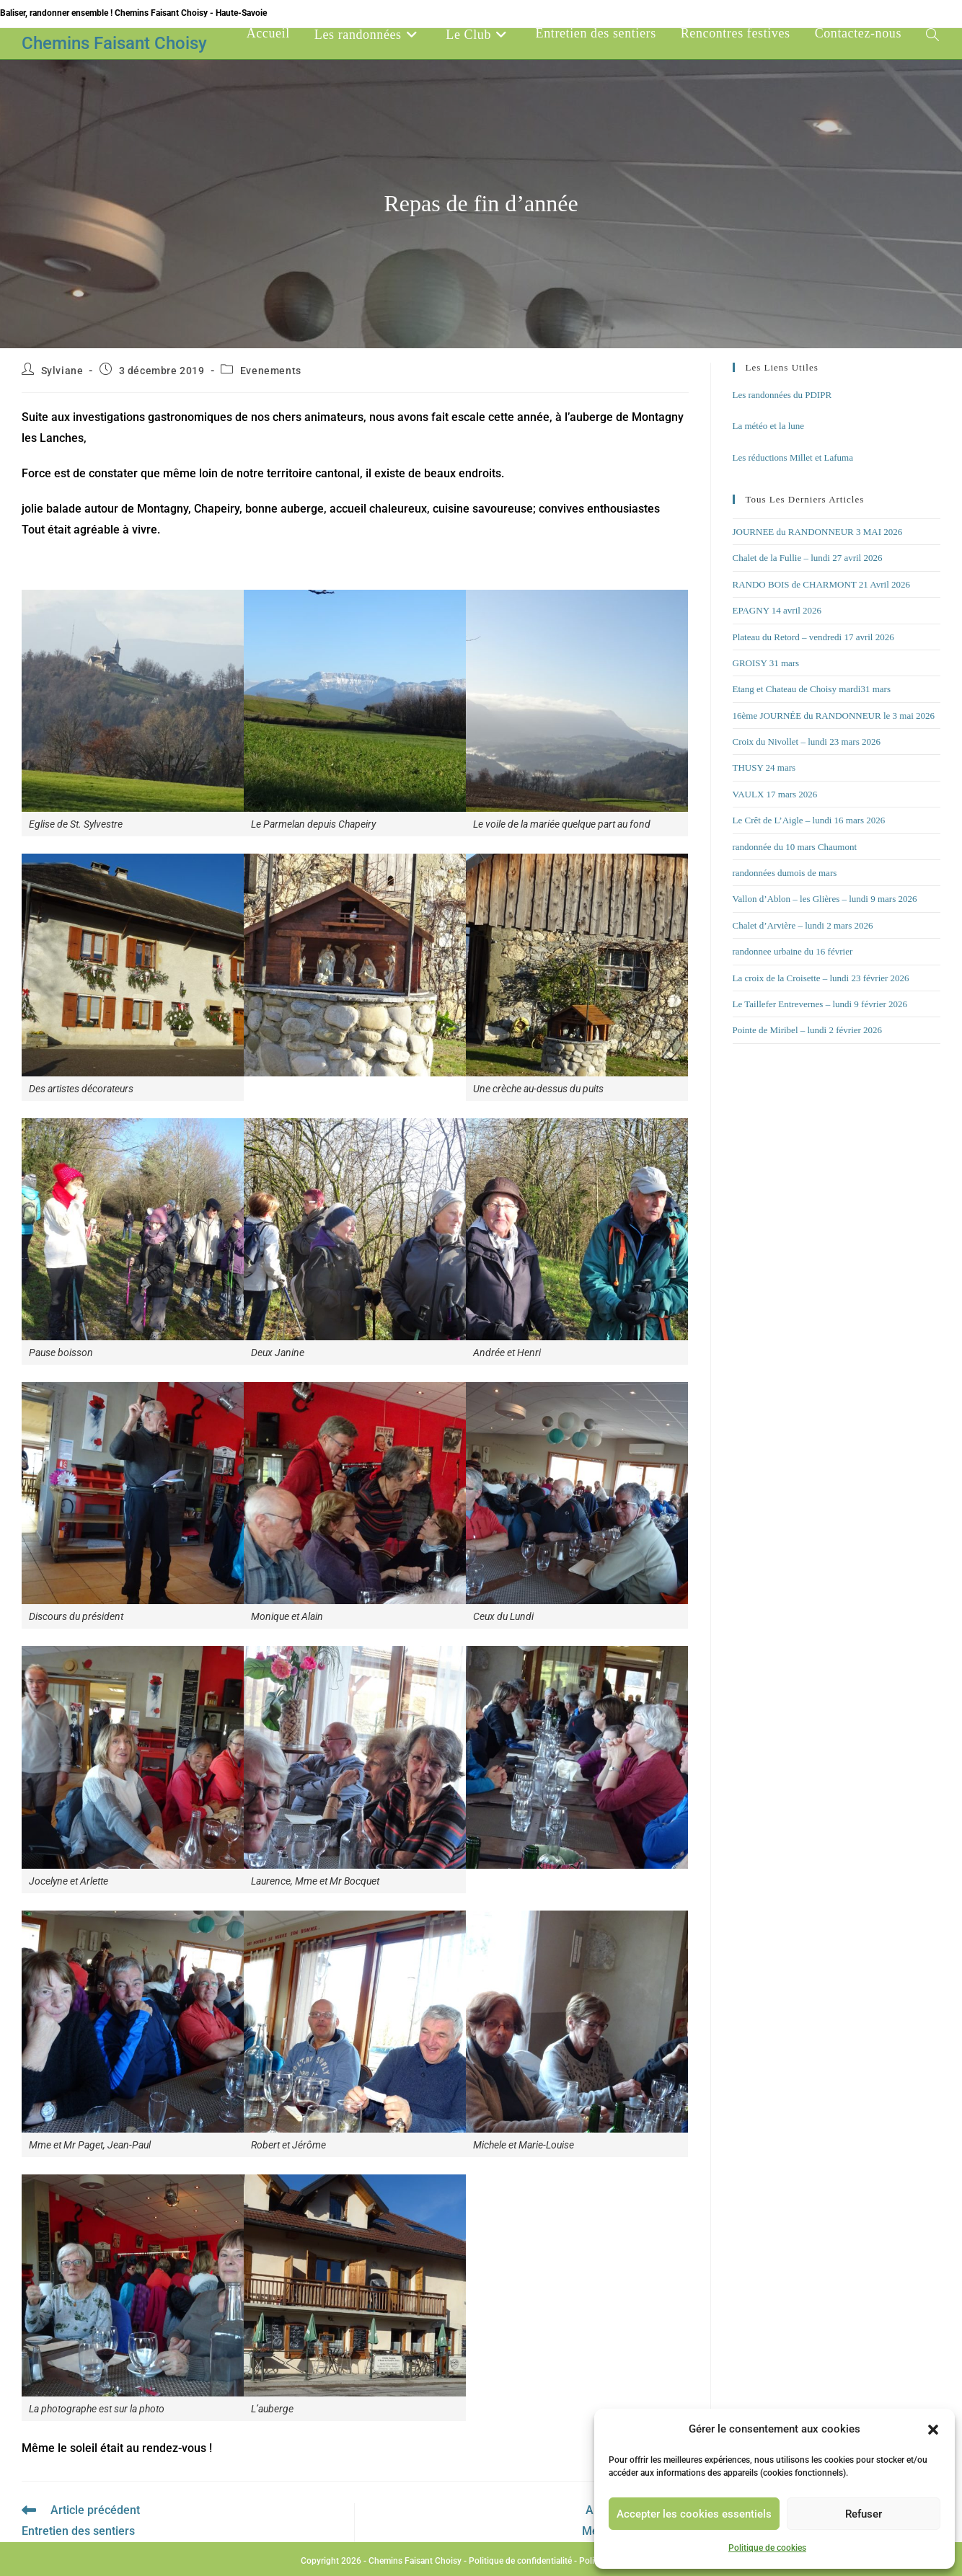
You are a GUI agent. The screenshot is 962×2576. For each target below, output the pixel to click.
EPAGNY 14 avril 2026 (777, 610)
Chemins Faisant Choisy (114, 43)
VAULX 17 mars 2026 (775, 794)
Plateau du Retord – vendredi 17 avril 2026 (813, 637)
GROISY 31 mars (766, 663)
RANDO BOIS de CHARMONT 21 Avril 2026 (822, 584)
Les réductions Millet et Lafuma (793, 457)
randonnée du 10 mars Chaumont (795, 846)
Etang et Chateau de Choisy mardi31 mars (812, 688)
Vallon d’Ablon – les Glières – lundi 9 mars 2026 (825, 898)
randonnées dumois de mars (785, 872)
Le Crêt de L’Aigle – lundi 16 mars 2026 (809, 820)
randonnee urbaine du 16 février (793, 951)
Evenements (270, 370)
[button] (933, 2429)
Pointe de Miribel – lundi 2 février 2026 (808, 1029)
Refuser (863, 2514)
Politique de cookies (767, 2548)
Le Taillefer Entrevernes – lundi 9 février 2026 (820, 1004)
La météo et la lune (769, 425)
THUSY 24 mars (764, 767)
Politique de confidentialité (520, 2561)
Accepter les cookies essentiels (694, 2514)
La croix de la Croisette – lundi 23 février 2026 (821, 978)
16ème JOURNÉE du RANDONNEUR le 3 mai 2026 (834, 715)
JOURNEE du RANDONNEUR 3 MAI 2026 (818, 531)
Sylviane (62, 370)
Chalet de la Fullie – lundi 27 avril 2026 (808, 557)
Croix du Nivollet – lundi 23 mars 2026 (807, 741)
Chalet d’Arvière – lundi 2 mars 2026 (803, 925)
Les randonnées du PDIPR (782, 394)
